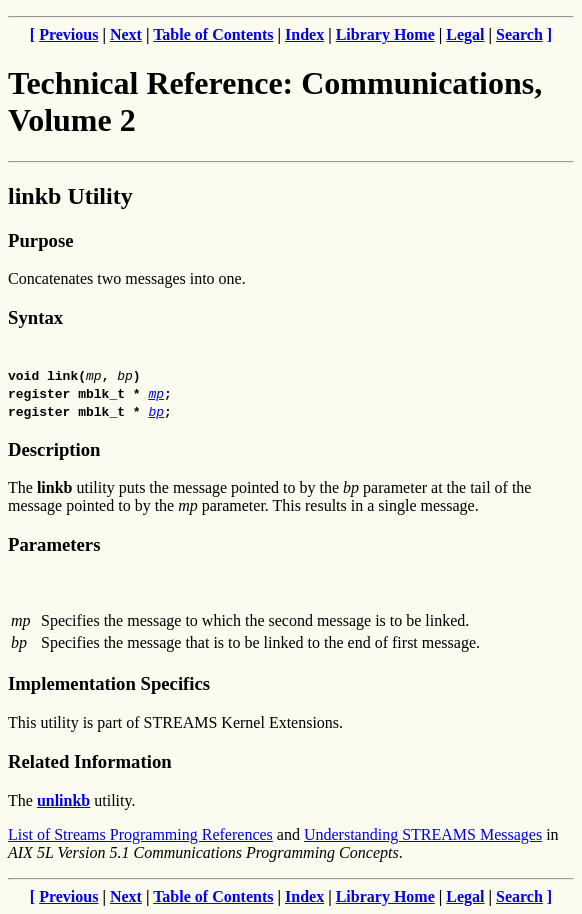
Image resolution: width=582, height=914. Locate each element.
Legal (465, 34)
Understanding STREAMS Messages (423, 834)
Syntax (35, 317)
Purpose (40, 240)
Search (519, 34)
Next (126, 34)
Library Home (385, 34)
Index (304, 34)
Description (54, 449)
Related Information (90, 761)
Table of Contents (213, 34)
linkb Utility (70, 196)
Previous (68, 34)
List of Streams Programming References (140, 834)
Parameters (54, 544)
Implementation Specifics (109, 683)
